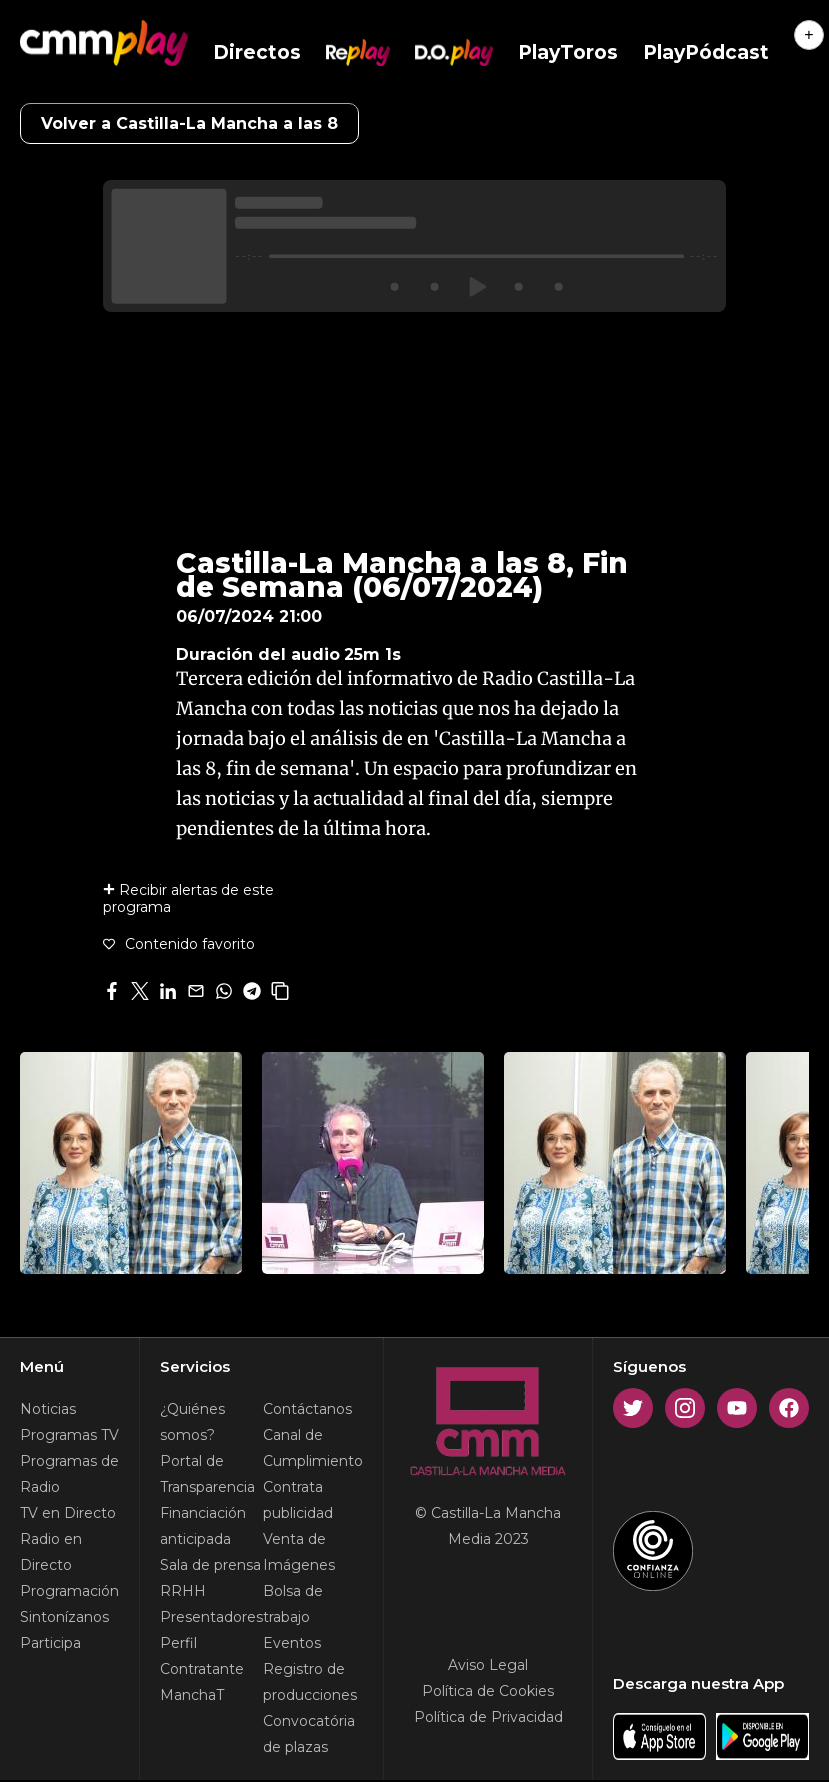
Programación (69, 1591)
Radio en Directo (51, 1552)
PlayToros (568, 52)
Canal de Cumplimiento (313, 1448)
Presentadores (211, 1617)
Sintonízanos (64, 1617)
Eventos (292, 1643)
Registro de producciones (310, 1682)
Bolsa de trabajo (293, 1604)
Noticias (48, 1409)
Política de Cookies (488, 1691)
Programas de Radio (69, 1474)
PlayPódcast (706, 52)
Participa (50, 1643)
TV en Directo (68, 1513)
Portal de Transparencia (207, 1474)
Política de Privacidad (488, 1717)
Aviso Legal (488, 1665)
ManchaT (192, 1695)
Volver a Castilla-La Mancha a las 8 (189, 123)
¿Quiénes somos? (192, 1422)
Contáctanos (307, 1409)
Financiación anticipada (203, 1526)
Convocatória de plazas (309, 1734)
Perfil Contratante (202, 1656)
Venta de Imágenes (299, 1552)
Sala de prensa (210, 1565)
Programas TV (69, 1435)
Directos (257, 52)
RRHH (183, 1591)
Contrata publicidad (298, 1500)
